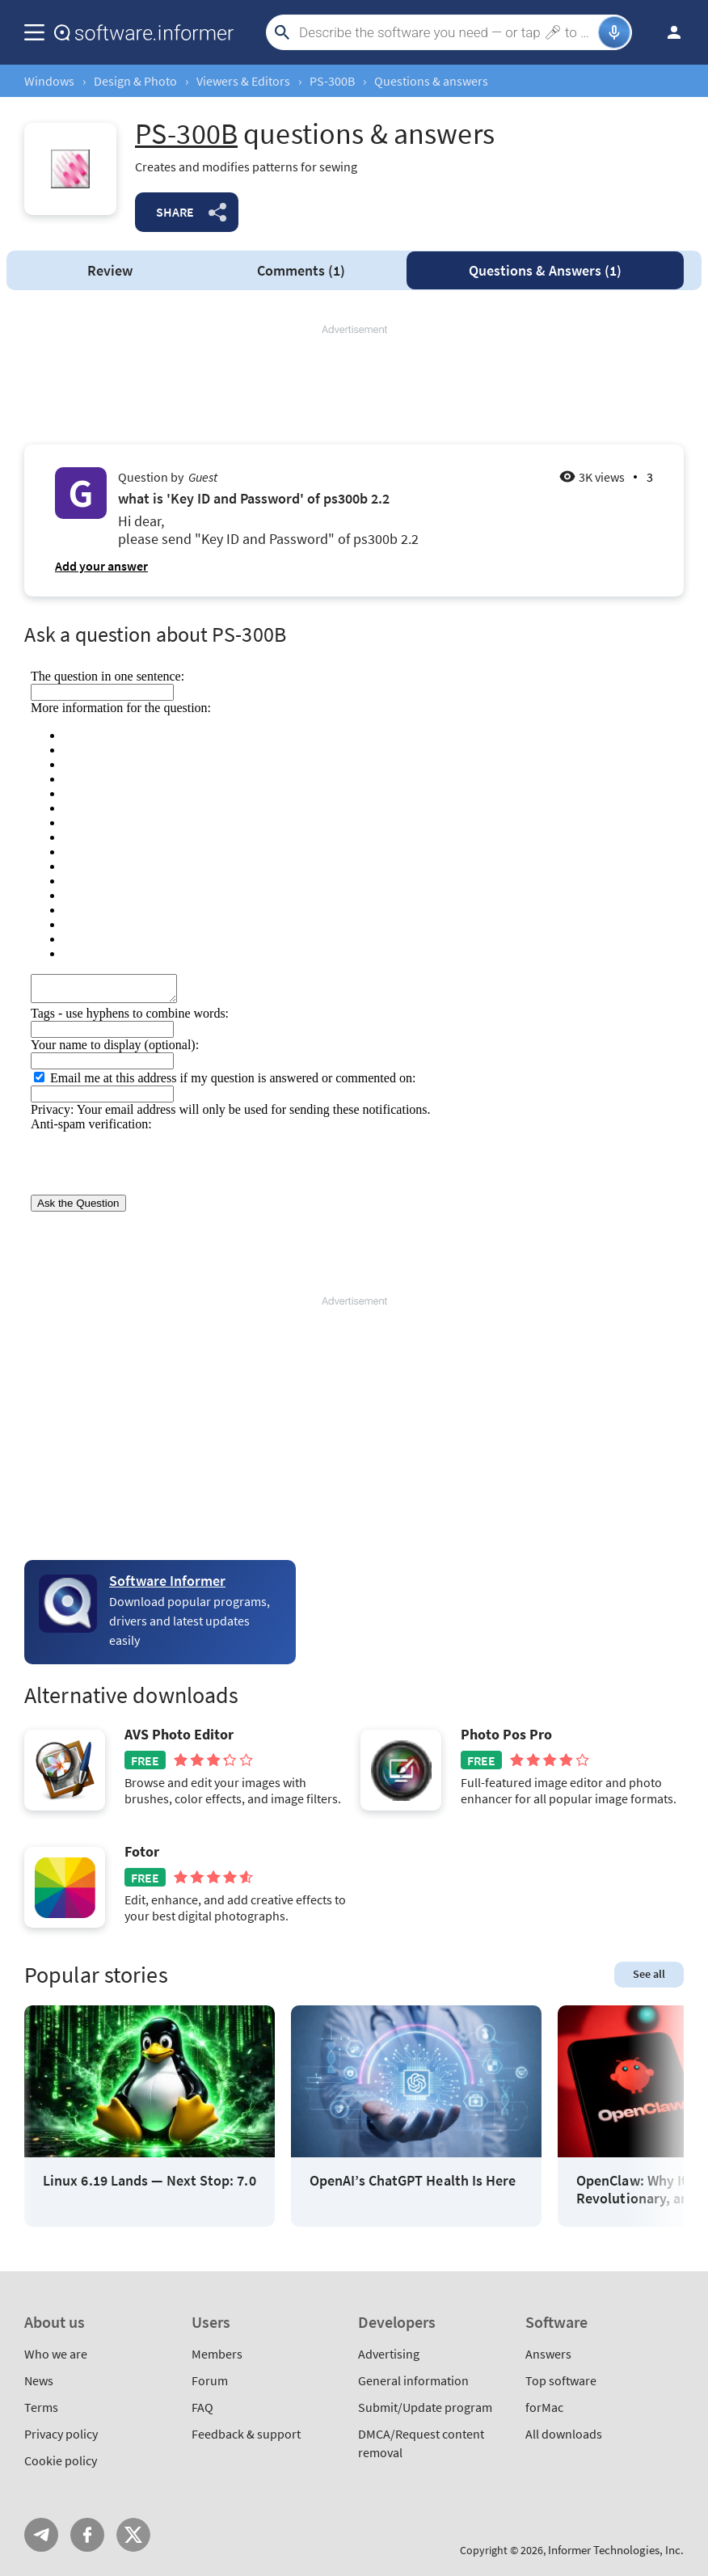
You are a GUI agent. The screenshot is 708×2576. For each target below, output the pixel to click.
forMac (544, 2407)
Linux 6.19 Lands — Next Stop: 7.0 (149, 2181)
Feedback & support (246, 2434)
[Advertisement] (354, 385)
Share (175, 212)
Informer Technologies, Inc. (616, 2549)
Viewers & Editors (243, 81)
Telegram (41, 2535)
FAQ (202, 2407)
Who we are (55, 2354)
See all (649, 1974)
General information (413, 2380)
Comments (301, 270)
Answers (545, 270)
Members (217, 2354)
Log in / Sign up (667, 32)
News (38, 2380)
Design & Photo (135, 81)
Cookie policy (60, 2460)
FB (87, 2535)
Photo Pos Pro (506, 1734)
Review (110, 270)
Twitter (133, 2535)
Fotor (141, 1852)
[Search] (446, 32)
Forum (210, 2380)
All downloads (563, 2434)
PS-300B (332, 81)
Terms (41, 2407)
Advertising (388, 2354)
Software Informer (167, 1580)
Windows (49, 81)
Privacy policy (61, 2434)
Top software (560, 2380)
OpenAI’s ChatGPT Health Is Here (413, 2181)
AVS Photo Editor (179, 1734)
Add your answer (101, 566)
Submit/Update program (425, 2407)
